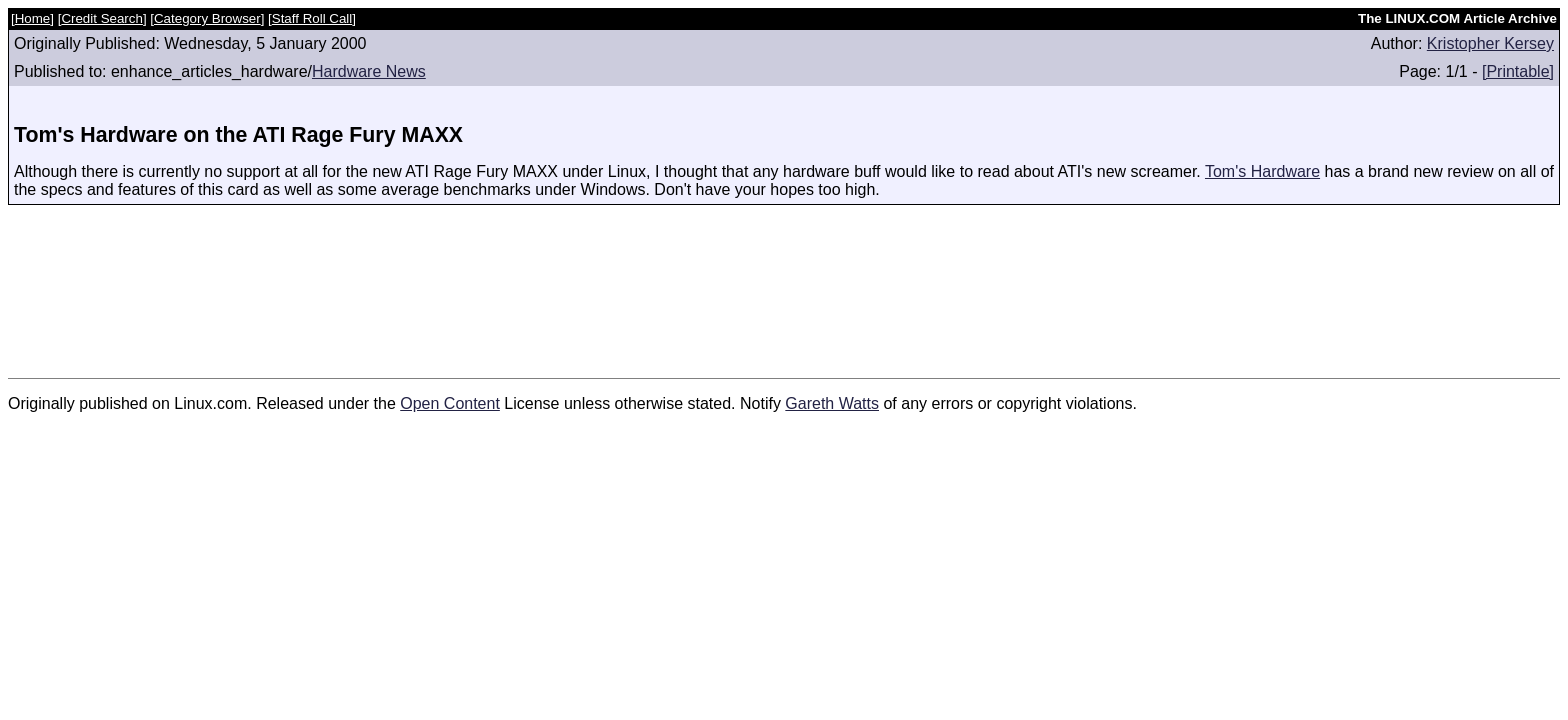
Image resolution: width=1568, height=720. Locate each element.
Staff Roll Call (312, 18)
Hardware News (369, 71)
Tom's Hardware (1262, 171)
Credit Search (102, 18)
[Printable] (1518, 71)
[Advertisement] (784, 281)
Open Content (450, 403)
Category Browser (207, 18)
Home (33, 18)
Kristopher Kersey (1490, 43)
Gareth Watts (832, 403)
